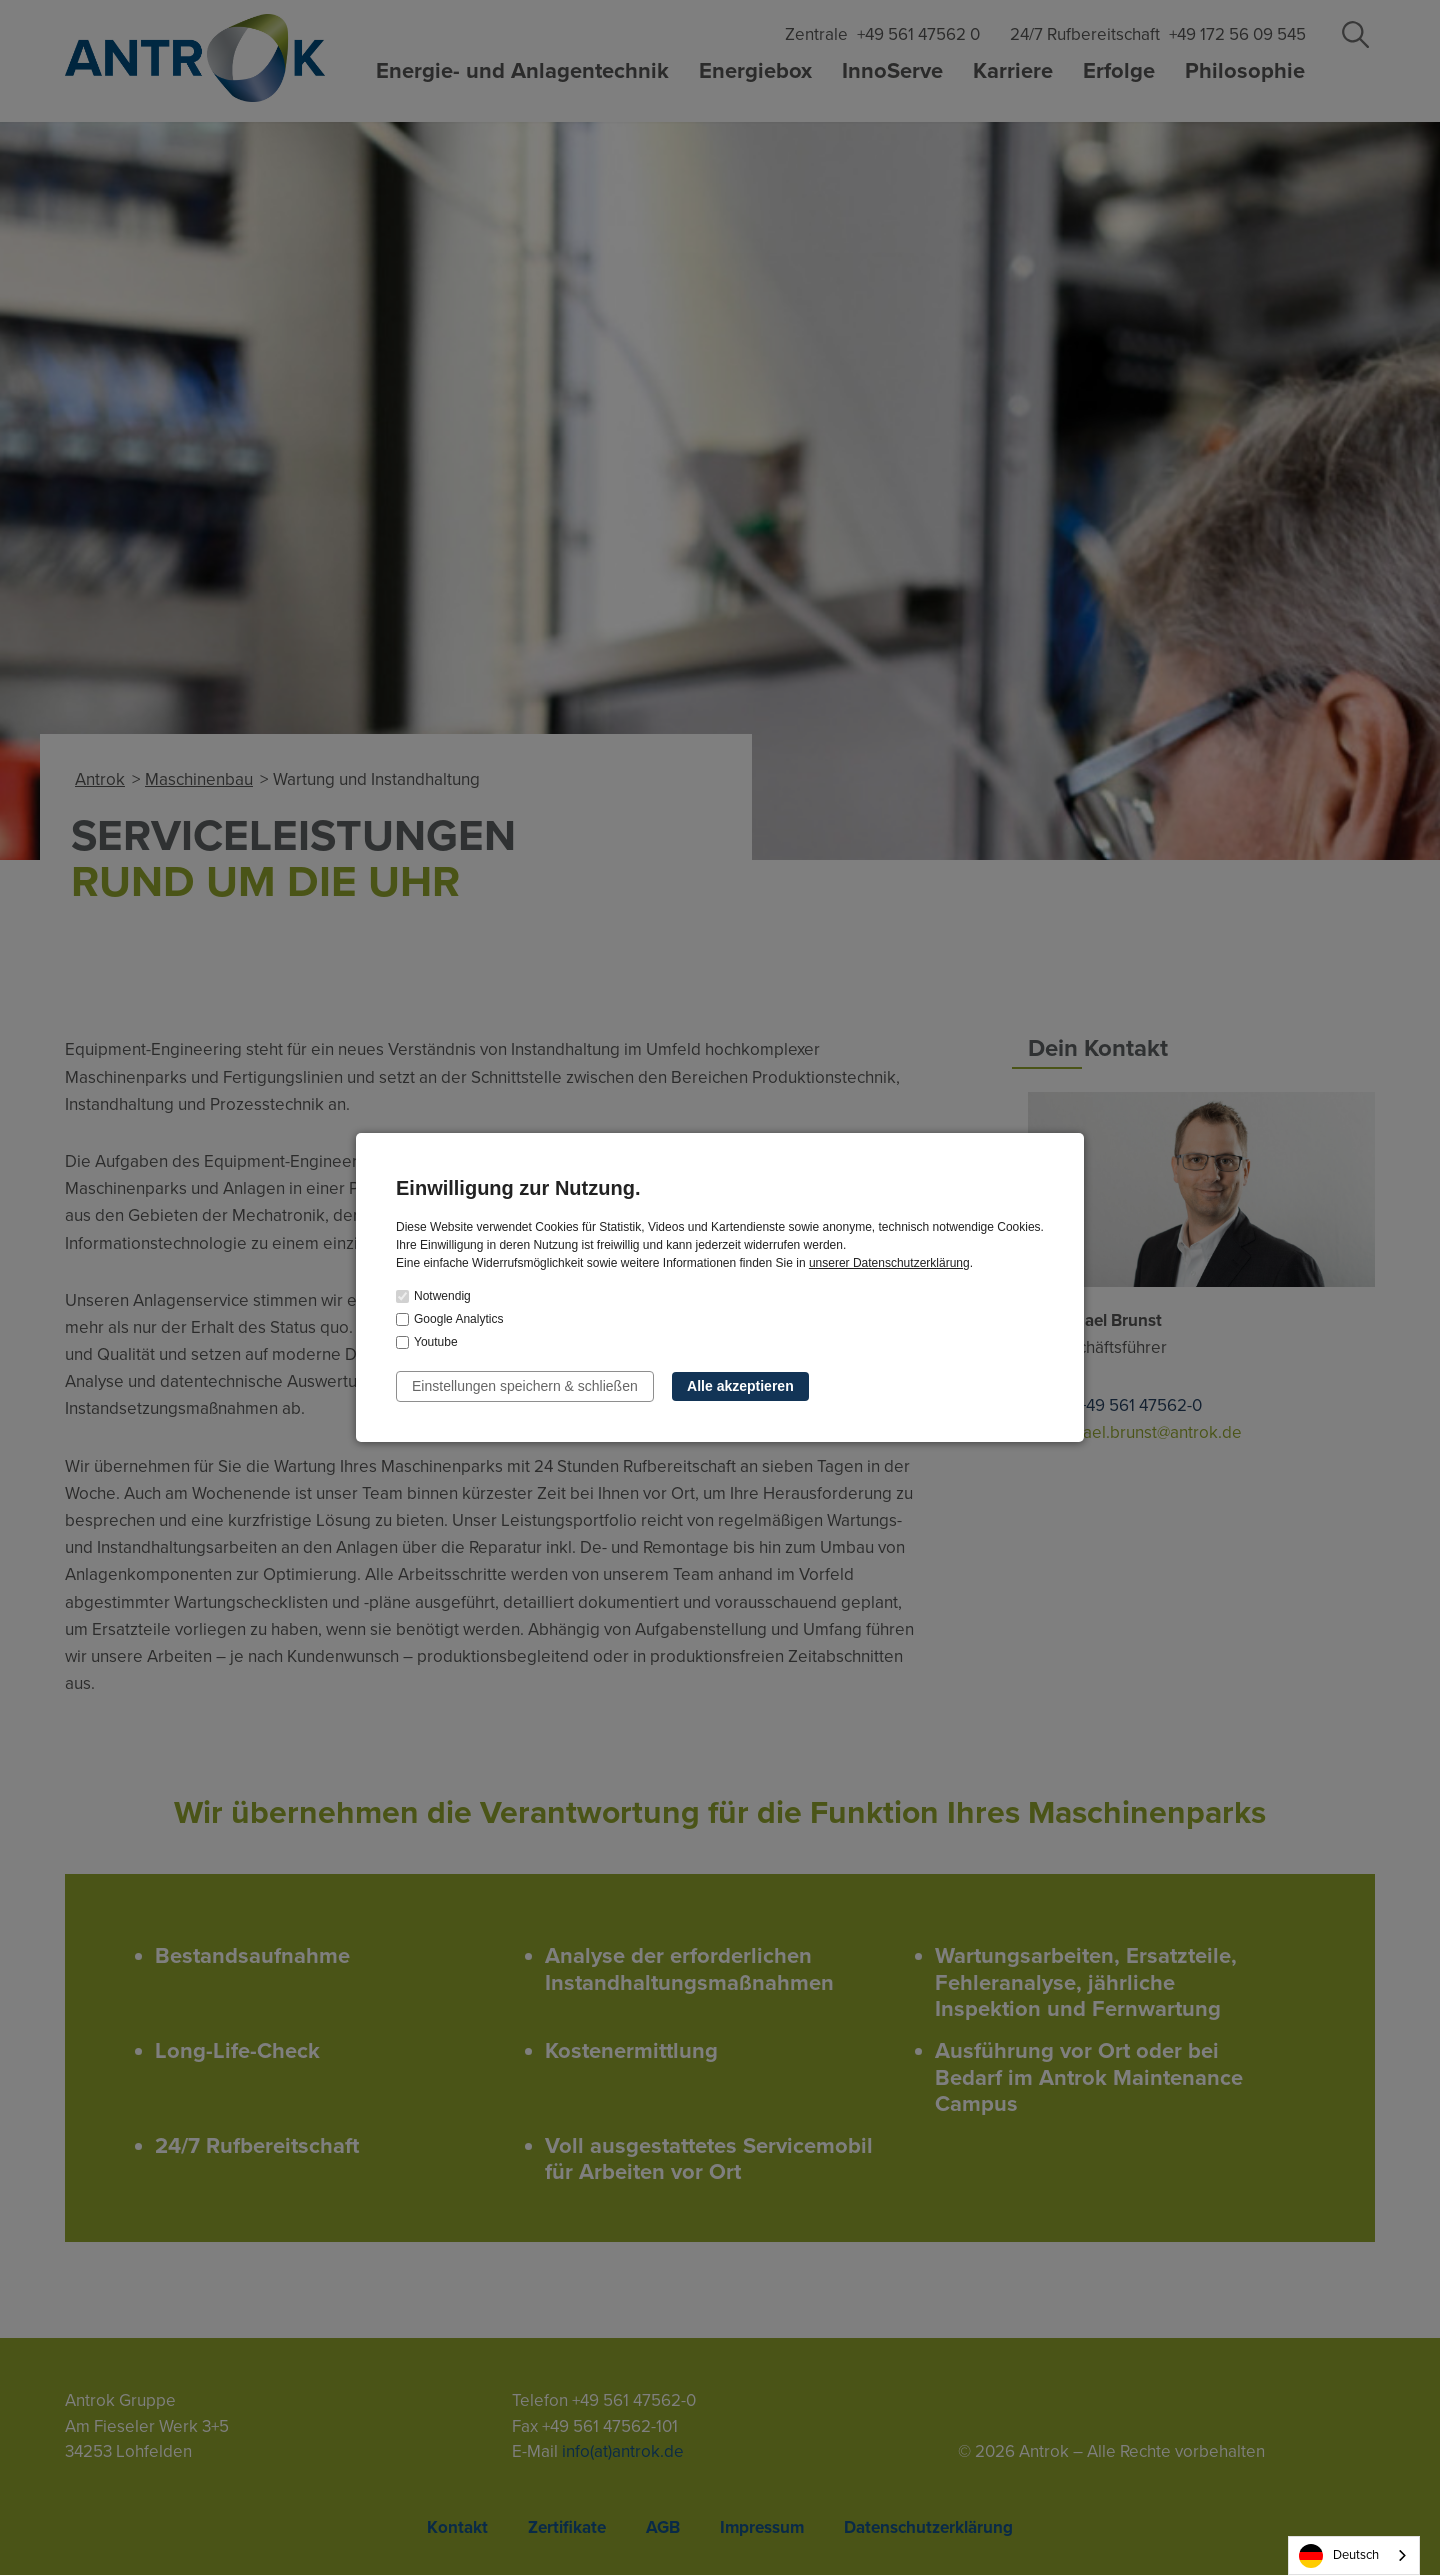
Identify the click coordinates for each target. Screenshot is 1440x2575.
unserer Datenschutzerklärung (889, 1263)
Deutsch (1339, 2556)
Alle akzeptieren (740, 1386)
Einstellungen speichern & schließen (525, 1386)
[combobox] (1354, 2555)
